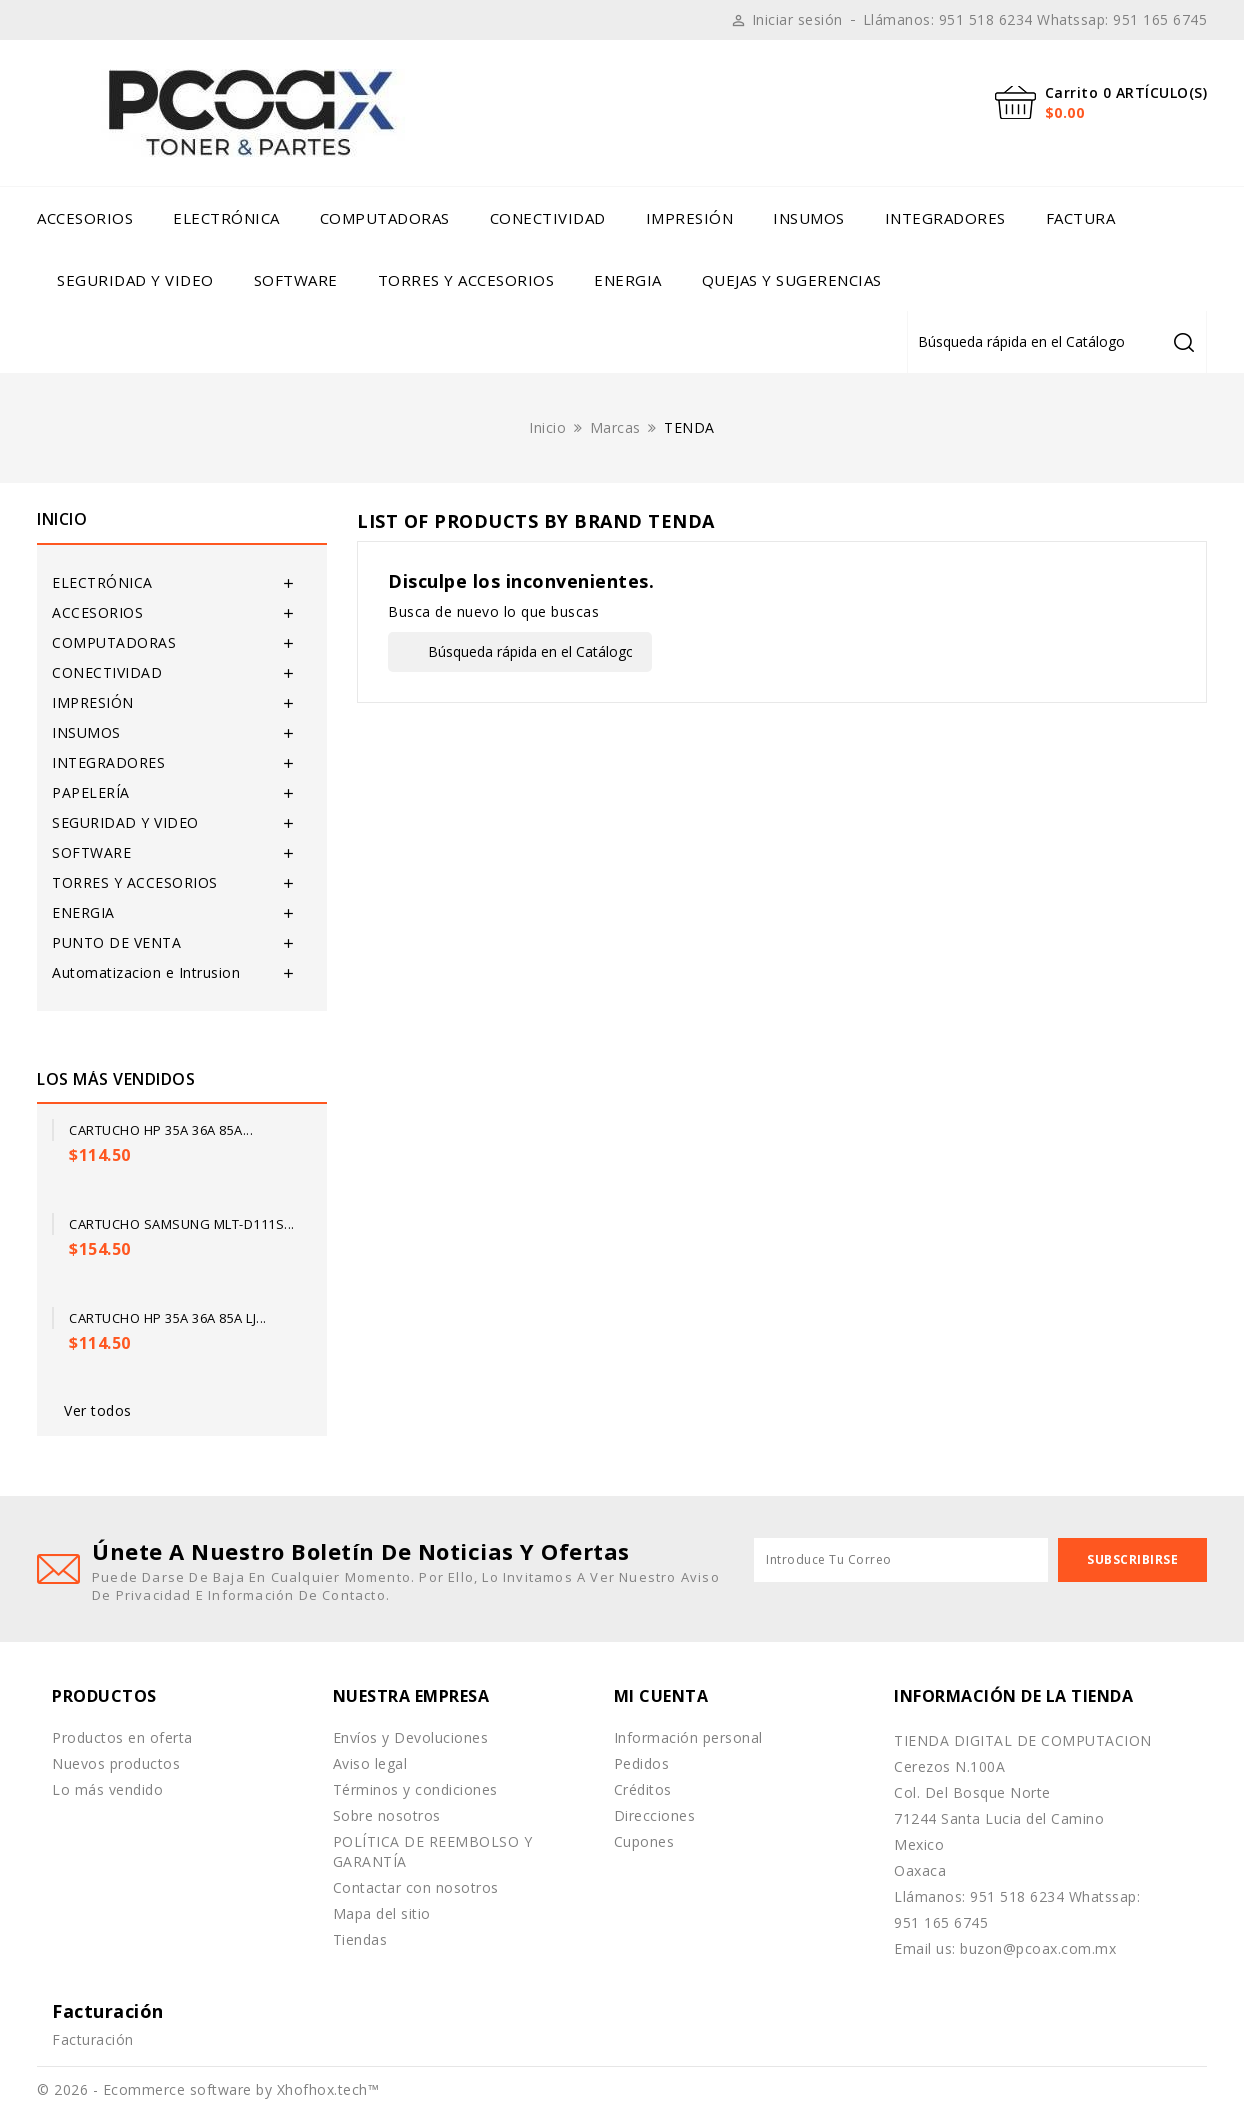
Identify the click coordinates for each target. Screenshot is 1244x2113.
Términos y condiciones (415, 1789)
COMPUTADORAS (385, 218)
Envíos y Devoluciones (411, 1737)
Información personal (688, 1737)
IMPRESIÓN (690, 218)
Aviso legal (370, 1763)
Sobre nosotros (387, 1815)
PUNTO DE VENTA (116, 942)
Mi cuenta (661, 1696)
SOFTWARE (296, 280)
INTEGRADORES (945, 218)
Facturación (93, 2039)
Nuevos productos (116, 1763)
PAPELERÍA (91, 792)
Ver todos (98, 1410)
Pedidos (642, 1763)
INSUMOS (809, 218)
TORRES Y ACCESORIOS (466, 280)
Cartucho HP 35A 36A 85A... (161, 1130)
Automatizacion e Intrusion (146, 972)
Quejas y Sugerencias (792, 280)
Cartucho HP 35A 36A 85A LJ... (168, 1318)
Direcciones (655, 1815)
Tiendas (360, 1939)
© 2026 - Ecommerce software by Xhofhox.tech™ (208, 2089)
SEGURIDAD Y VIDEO (135, 280)
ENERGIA (628, 280)
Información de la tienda (1013, 1696)
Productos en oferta (122, 1737)
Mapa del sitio (382, 1913)
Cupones (644, 1841)
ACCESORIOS (85, 218)
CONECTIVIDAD (548, 218)
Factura (1081, 218)
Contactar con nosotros (416, 1887)
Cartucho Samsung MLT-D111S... (182, 1224)
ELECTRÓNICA (226, 218)
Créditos (643, 1789)
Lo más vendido (107, 1789)
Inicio (62, 519)
